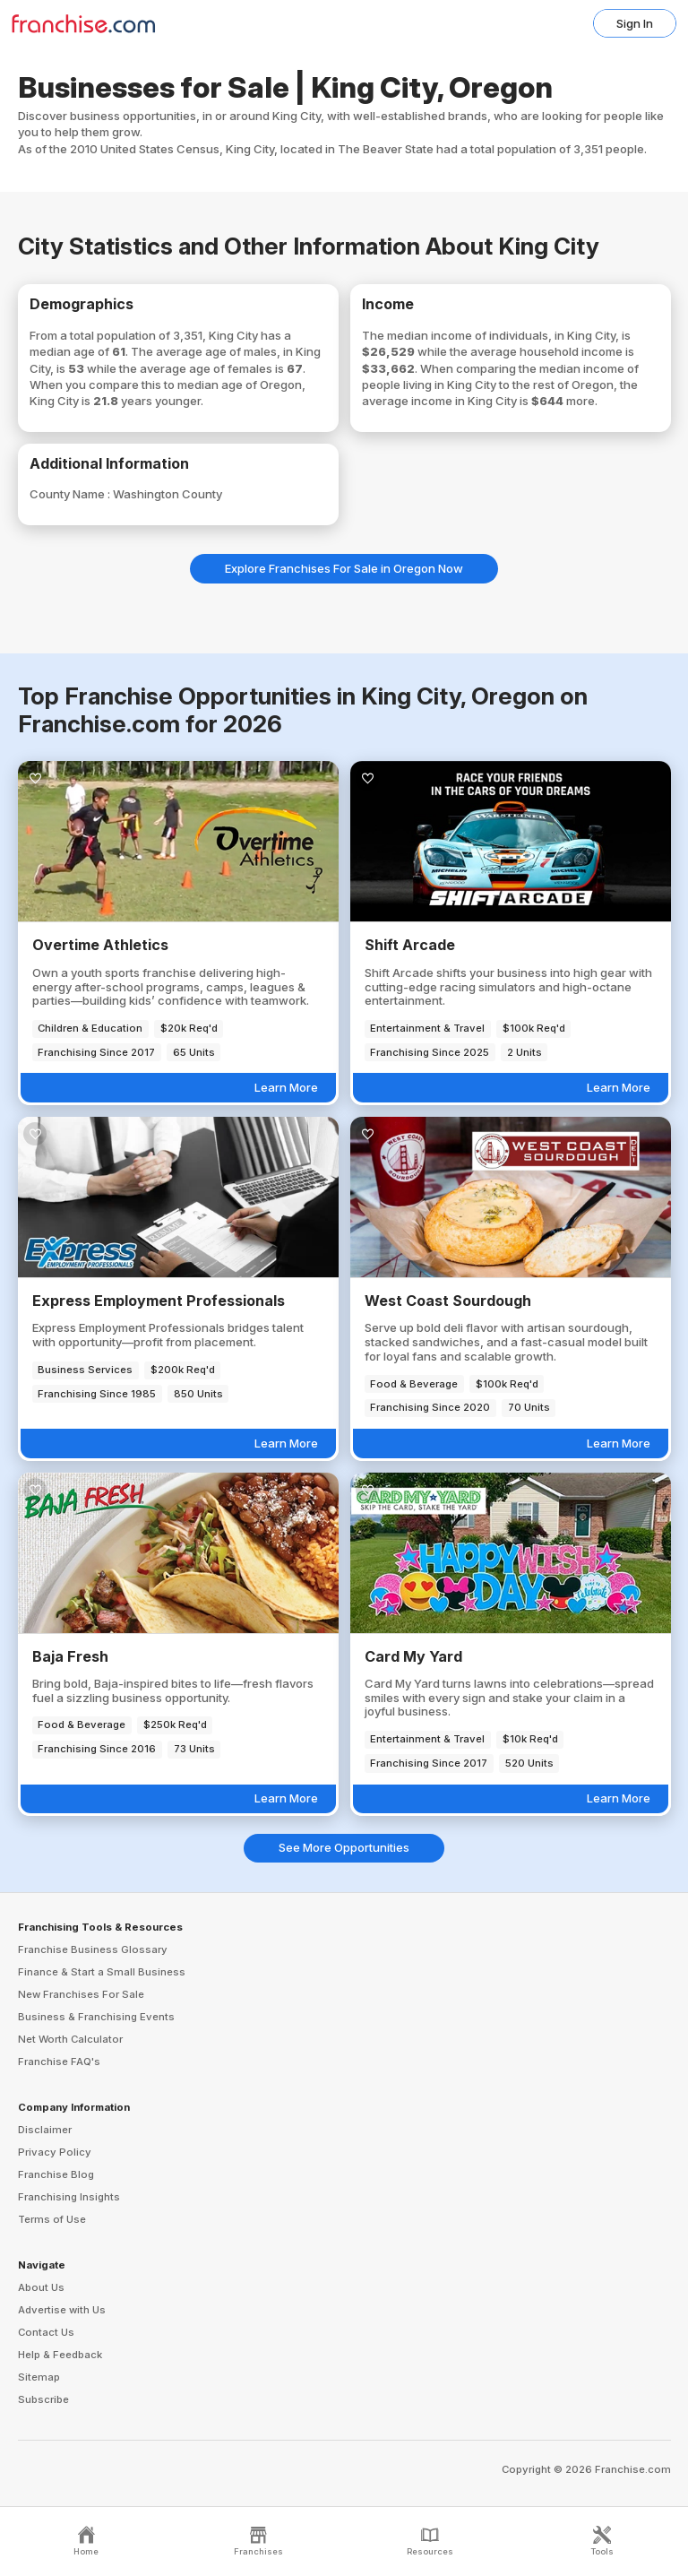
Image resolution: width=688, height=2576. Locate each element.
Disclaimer (45, 2129)
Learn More (286, 1087)
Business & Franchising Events (96, 2016)
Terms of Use (52, 2219)
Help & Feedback (60, 2354)
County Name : (71, 494)
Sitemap (39, 2377)
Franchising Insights (69, 2197)
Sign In (634, 23)
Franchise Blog (56, 2174)
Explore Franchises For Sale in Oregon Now (344, 568)
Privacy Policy (54, 2152)
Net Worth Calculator (70, 2039)
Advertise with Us (62, 2310)
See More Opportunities (344, 1847)
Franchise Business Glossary (93, 1949)
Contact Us (46, 2332)
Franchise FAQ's (59, 2061)
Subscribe (43, 2399)
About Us (41, 2287)
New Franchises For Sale (81, 1994)
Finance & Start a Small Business (101, 1972)
